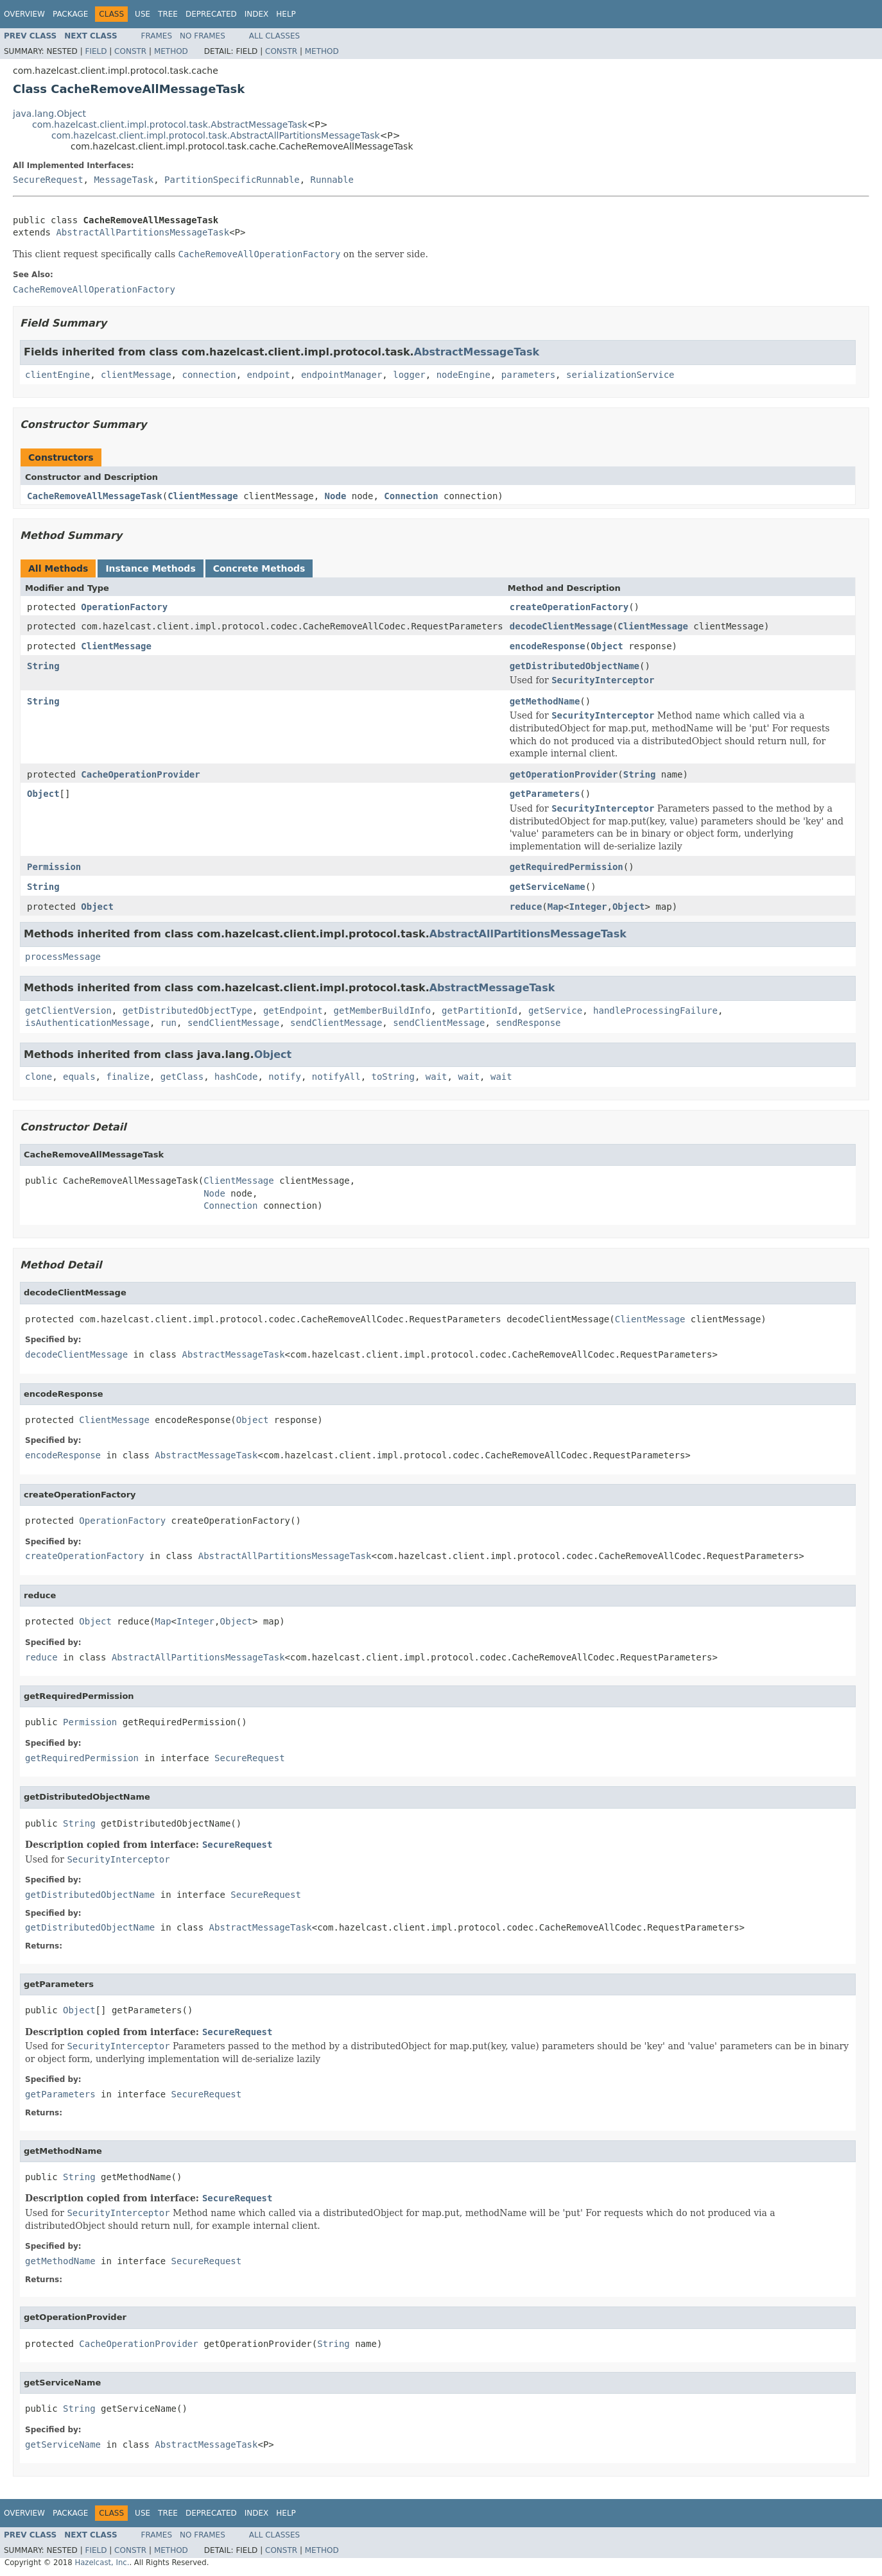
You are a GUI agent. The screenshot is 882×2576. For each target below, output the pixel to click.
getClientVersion (68, 1010)
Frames (157, 35)
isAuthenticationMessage (87, 1023)
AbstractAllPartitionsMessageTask (142, 232)
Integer (588, 906)
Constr (130, 51)
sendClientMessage (233, 1023)
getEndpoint (293, 1010)
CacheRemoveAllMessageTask (94, 496)
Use (142, 14)
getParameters (545, 794)
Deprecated (211, 14)
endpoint (268, 375)
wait (436, 1076)
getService (555, 1010)
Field (96, 51)
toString (393, 1076)
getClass (181, 1076)
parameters (528, 375)
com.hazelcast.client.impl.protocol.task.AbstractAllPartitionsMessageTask (215, 135)
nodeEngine (463, 375)
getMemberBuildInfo (382, 1010)
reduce (526, 906)
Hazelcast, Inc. (101, 2562)
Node (336, 496)
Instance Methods (150, 568)
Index (257, 14)
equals (79, 1076)
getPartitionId (479, 1010)
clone (38, 1076)
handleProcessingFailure (655, 1010)
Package (70, 14)
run (168, 1023)
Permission (54, 867)
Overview (24, 14)
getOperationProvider (564, 774)
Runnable (332, 180)
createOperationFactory (569, 607)
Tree (168, 14)
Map (556, 906)
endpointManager (341, 375)
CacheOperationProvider (140, 774)
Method (171, 51)
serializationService (620, 375)
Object (607, 646)
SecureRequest (48, 180)
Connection (411, 496)
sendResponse (528, 1023)
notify (284, 1076)
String (43, 666)
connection (209, 375)
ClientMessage (203, 496)
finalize (127, 1076)
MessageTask (123, 180)
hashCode (235, 1076)
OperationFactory (124, 607)
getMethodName (545, 701)
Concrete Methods (259, 568)
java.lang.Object (49, 113)
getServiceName (547, 887)
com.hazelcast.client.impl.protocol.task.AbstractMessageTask (169, 124)
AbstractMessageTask (477, 352)
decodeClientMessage (561, 626)
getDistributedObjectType (187, 1010)
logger (409, 375)
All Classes (274, 35)
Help (286, 14)
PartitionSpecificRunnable (232, 180)
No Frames (202, 35)
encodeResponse (547, 646)
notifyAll (336, 1076)
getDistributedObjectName (574, 666)
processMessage (63, 956)
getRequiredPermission (566, 867)
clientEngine (57, 375)
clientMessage (136, 375)
